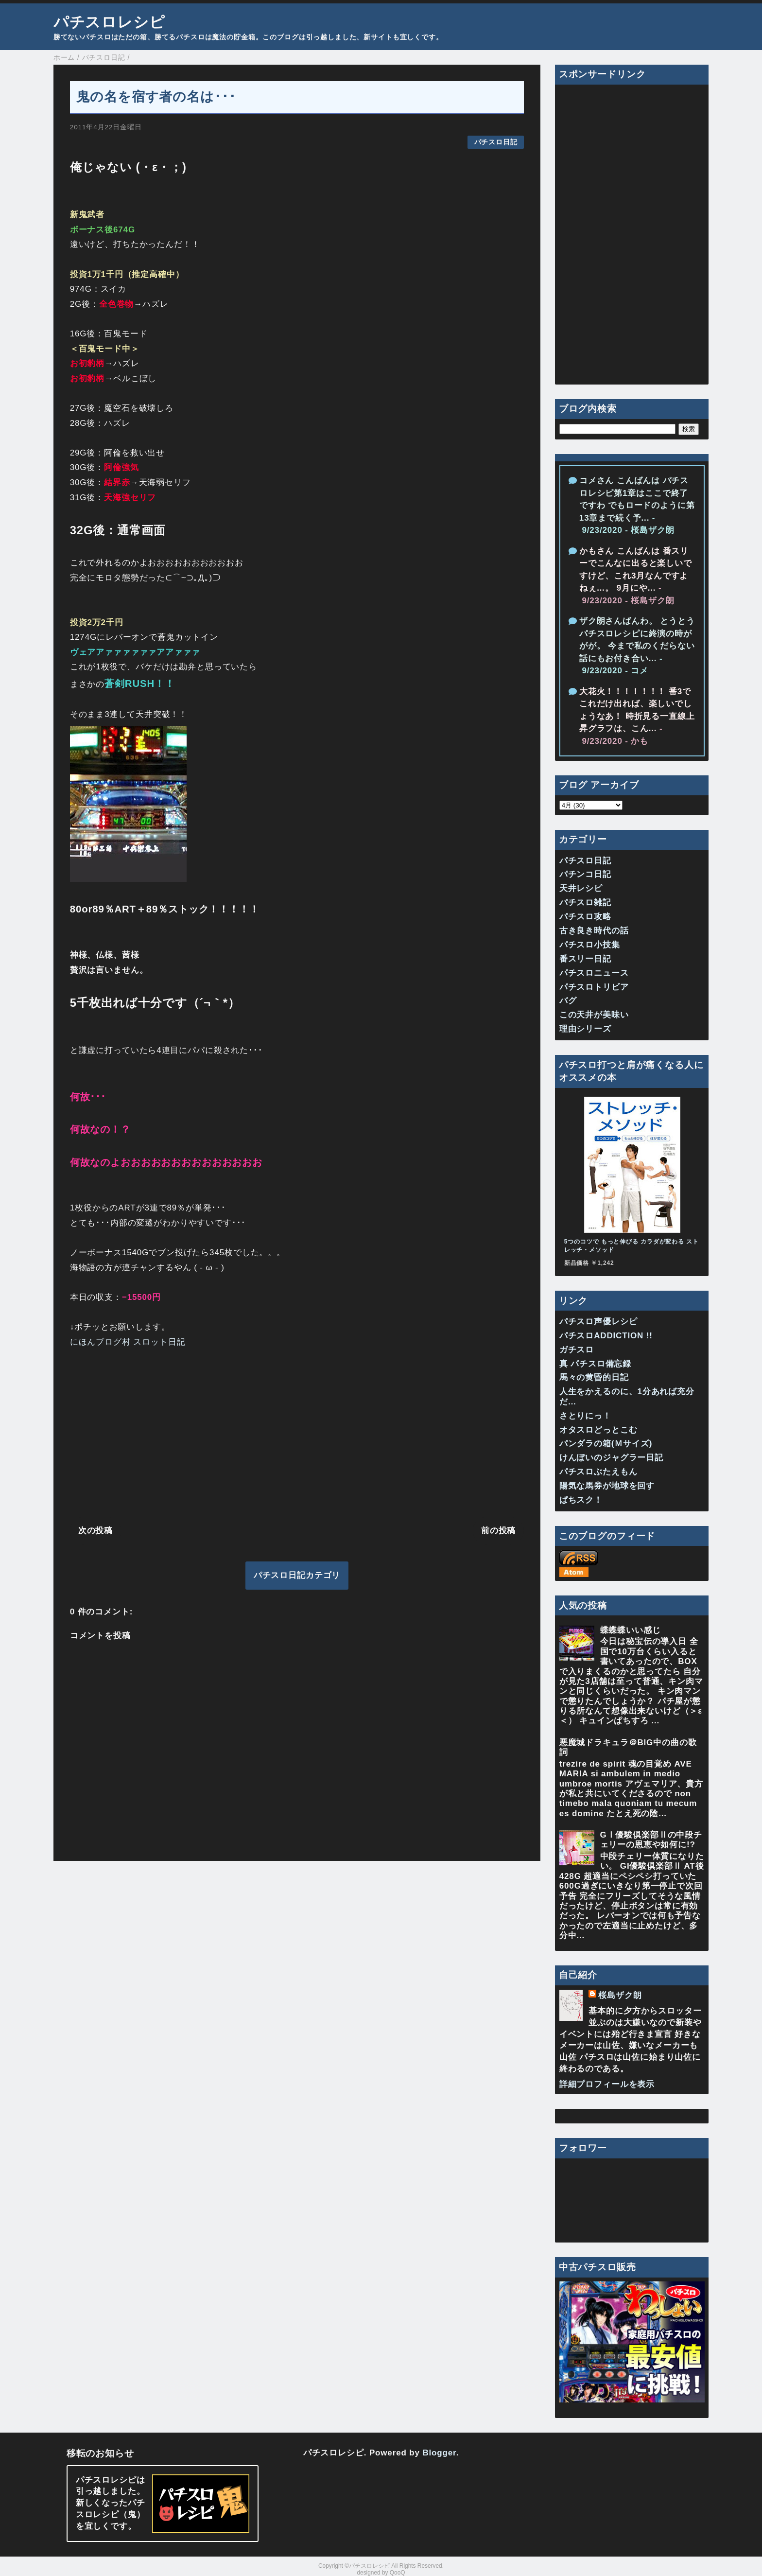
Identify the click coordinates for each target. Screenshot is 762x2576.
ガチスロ (576, 1349)
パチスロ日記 (496, 142)
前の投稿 (498, 1530)
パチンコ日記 (585, 874)
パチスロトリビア (594, 987)
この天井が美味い (594, 1014)
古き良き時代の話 (594, 930)
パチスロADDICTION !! (606, 1335)
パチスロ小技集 (589, 944)
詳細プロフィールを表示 (607, 2084)
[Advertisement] (297, 1434)
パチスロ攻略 (585, 916)
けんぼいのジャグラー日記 (611, 1457)
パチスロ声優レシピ (598, 1321)
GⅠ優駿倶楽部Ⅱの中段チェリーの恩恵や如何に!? (651, 1839)
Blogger (439, 2452)
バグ (568, 1000)
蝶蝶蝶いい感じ (630, 1630)
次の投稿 (95, 1530)
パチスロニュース (594, 973)
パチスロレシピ (109, 22)
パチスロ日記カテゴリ (297, 1575)
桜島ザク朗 (619, 1995)
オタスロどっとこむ (598, 1430)
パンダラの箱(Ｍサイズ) (606, 1443)
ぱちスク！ (581, 1500)
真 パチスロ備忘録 (595, 1363)
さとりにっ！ (585, 1415)
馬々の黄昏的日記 (594, 1377)
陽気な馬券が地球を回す (607, 1485)
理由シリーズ (585, 1029)
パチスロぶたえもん (598, 1471)
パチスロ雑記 (585, 902)
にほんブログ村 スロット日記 (128, 1342)
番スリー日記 (585, 959)
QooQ (397, 2572)
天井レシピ (581, 888)
